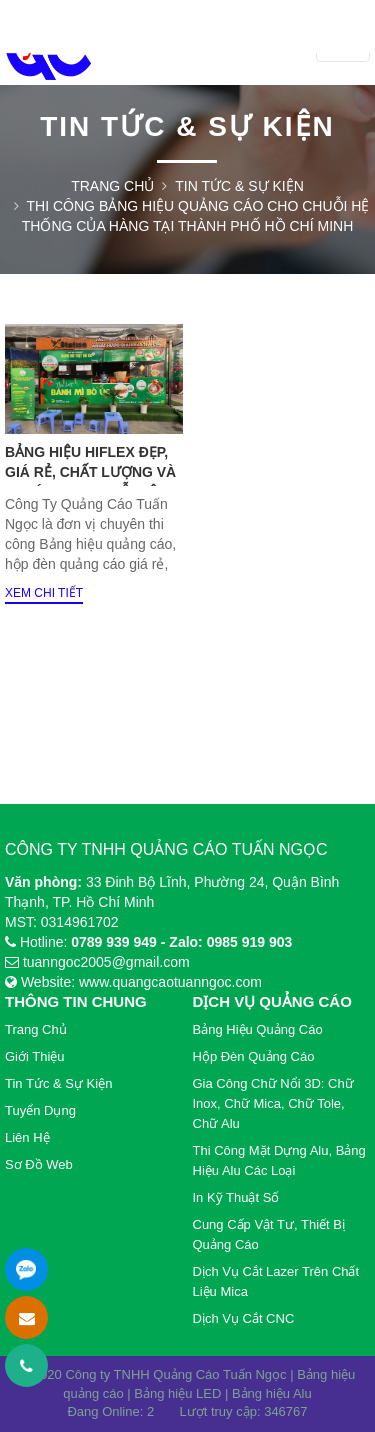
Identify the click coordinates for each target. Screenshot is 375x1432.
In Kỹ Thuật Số (236, 1197)
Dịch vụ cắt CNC (244, 1318)
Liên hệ (27, 1137)
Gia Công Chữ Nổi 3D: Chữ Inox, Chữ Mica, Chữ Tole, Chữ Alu (273, 1103)
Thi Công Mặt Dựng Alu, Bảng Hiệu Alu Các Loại (279, 1160)
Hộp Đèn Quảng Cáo (254, 1056)
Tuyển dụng (40, 1110)
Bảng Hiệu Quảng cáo (258, 1029)
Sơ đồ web (39, 1164)
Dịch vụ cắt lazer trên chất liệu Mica (276, 1281)
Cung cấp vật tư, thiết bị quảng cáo (269, 1234)
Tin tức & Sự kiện (239, 186)
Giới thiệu (35, 1056)
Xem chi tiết (44, 593)
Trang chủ (112, 186)
